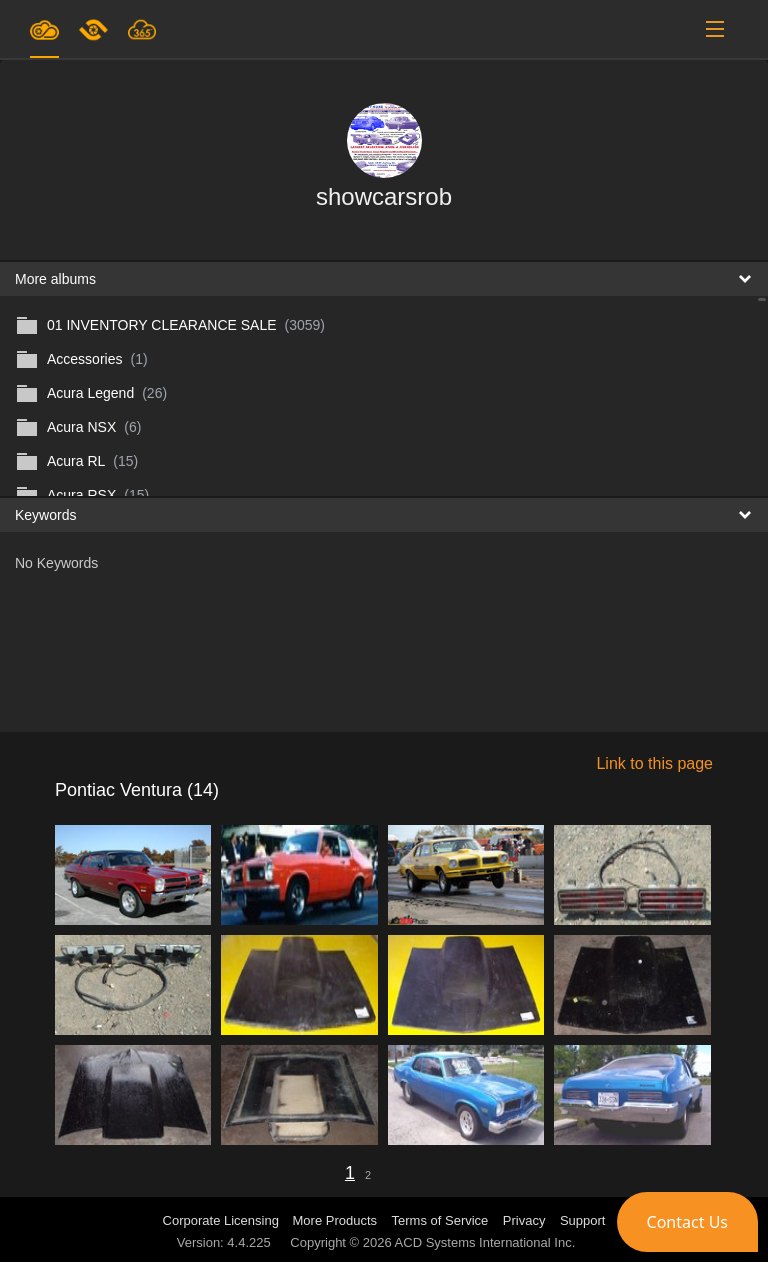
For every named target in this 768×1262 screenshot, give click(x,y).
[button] (687, 1222)
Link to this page (654, 763)
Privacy (524, 1220)
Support (583, 1220)
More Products (335, 1220)
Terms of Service (440, 1220)
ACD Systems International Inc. (485, 1242)
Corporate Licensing (223, 1220)
